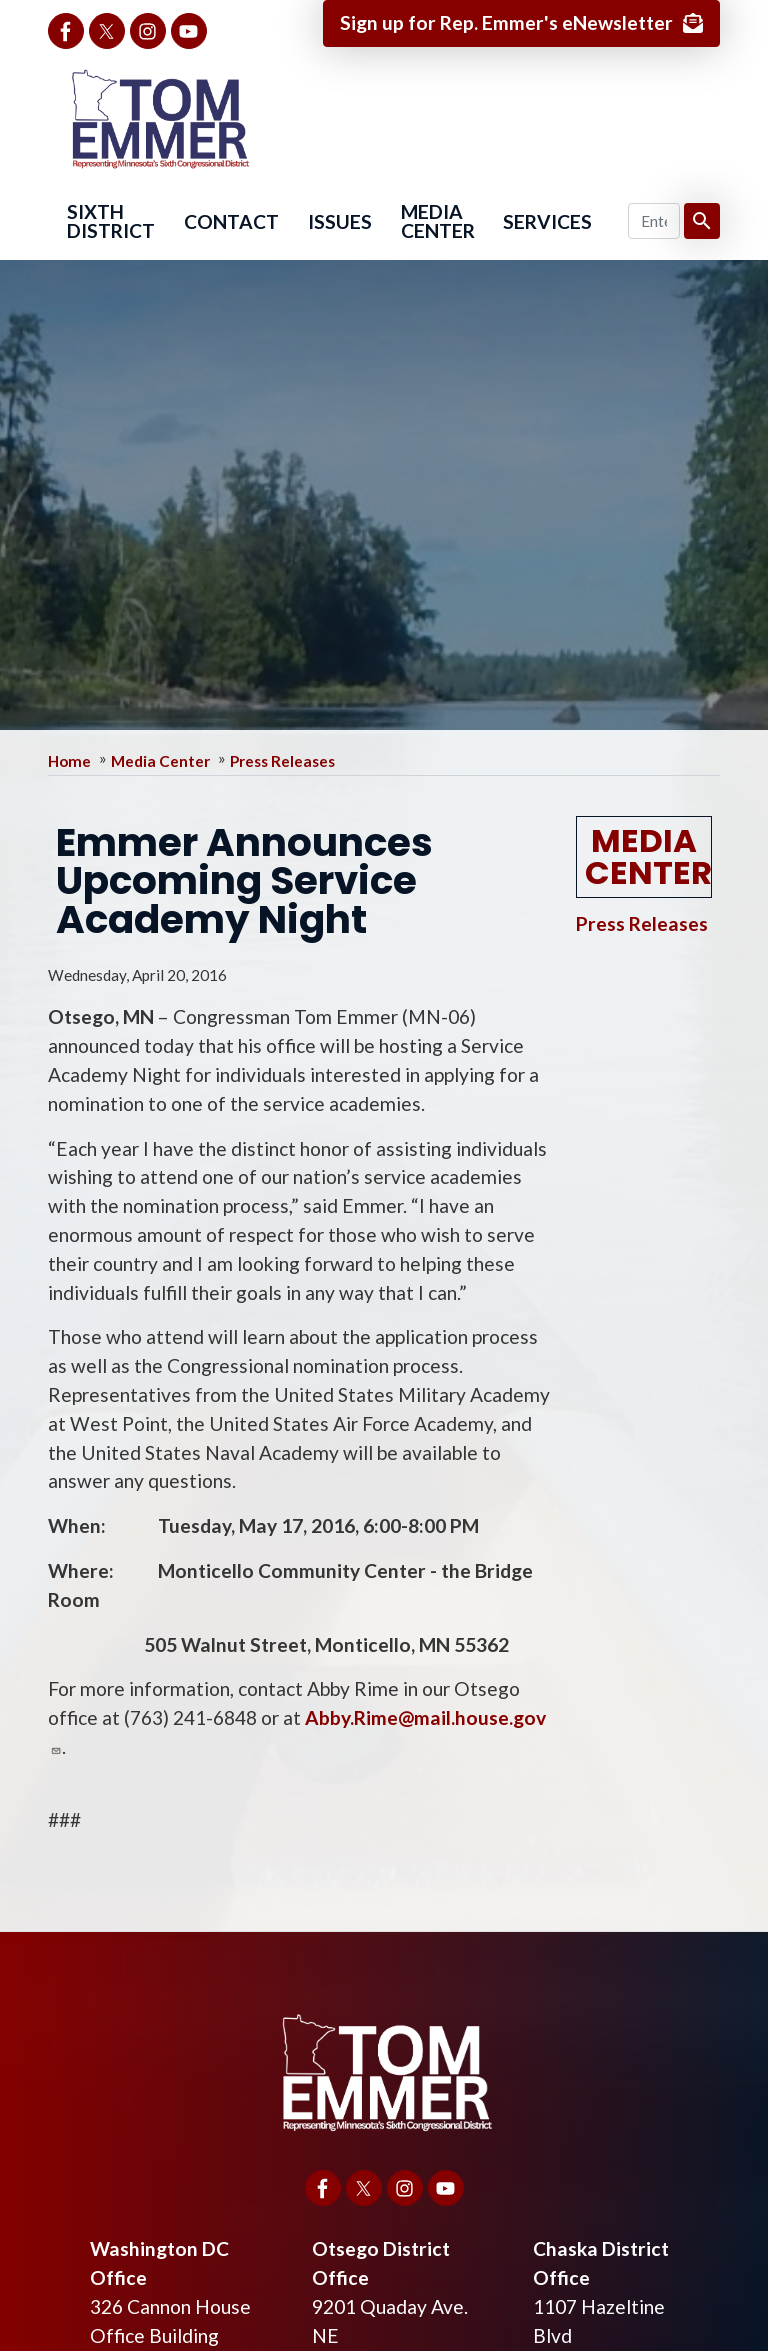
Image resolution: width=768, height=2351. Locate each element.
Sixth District (111, 221)
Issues (340, 221)
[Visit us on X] (107, 31)
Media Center (438, 221)
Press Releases (282, 761)
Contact (231, 221)
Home (69, 761)
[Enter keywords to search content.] (654, 221)
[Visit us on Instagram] (148, 31)
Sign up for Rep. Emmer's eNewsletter (506, 22)
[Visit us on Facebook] (66, 31)
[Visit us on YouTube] (189, 31)
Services (547, 221)
